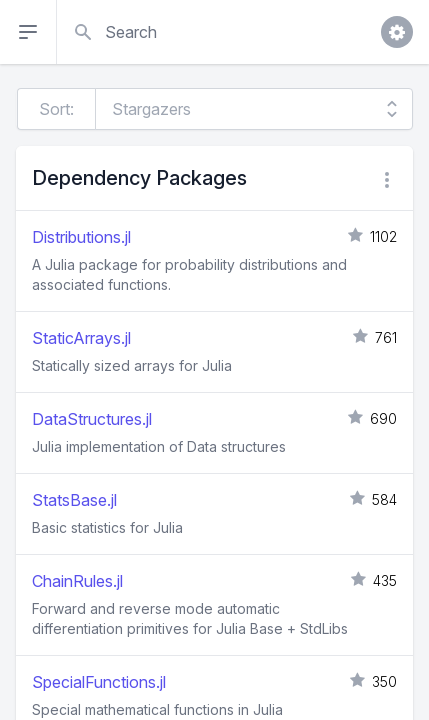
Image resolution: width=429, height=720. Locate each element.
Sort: (56, 109)
